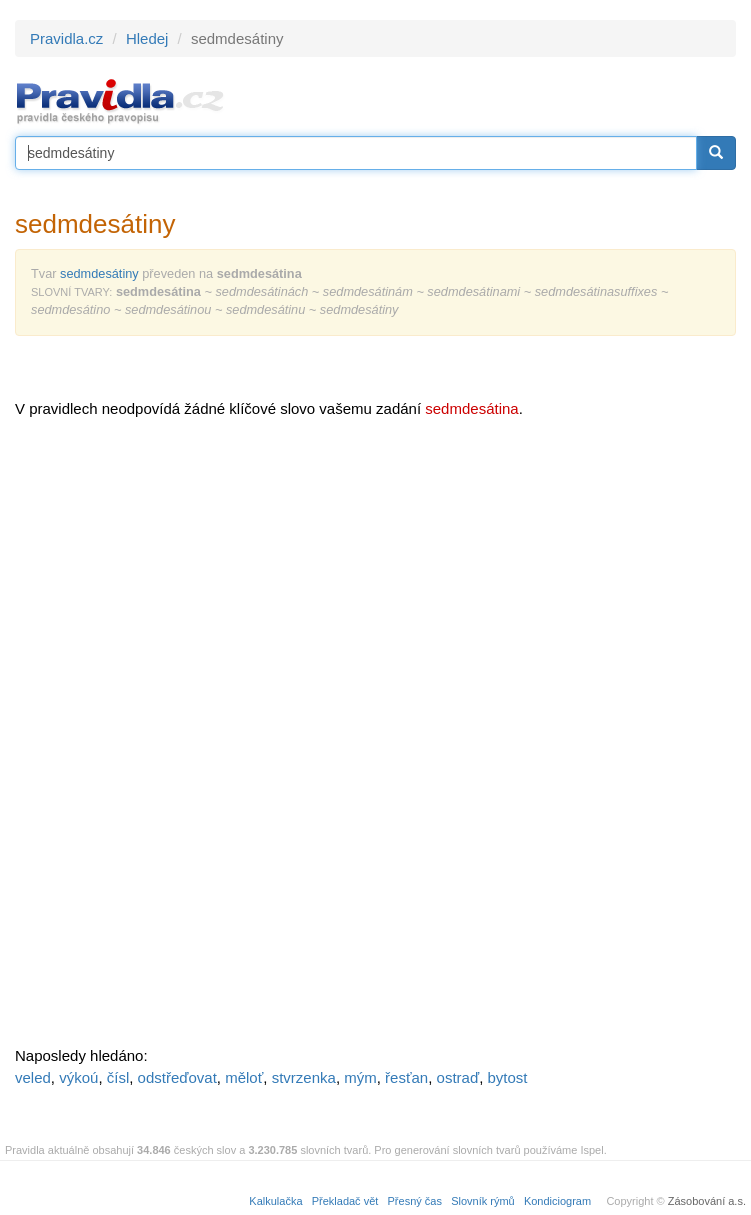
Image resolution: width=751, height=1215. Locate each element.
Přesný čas (415, 1201)
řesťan (406, 1077)
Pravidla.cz (66, 38)
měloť (244, 1077)
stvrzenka (304, 1077)
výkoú (78, 1077)
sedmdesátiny (99, 273)
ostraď (458, 1077)
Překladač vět (345, 1201)
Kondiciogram (557, 1201)
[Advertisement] (165, 740)
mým (360, 1077)
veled (33, 1077)
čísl (118, 1077)
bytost (507, 1077)
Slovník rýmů (483, 1201)
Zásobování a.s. (707, 1201)
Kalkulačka (275, 1201)
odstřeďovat (177, 1077)
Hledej (147, 38)
